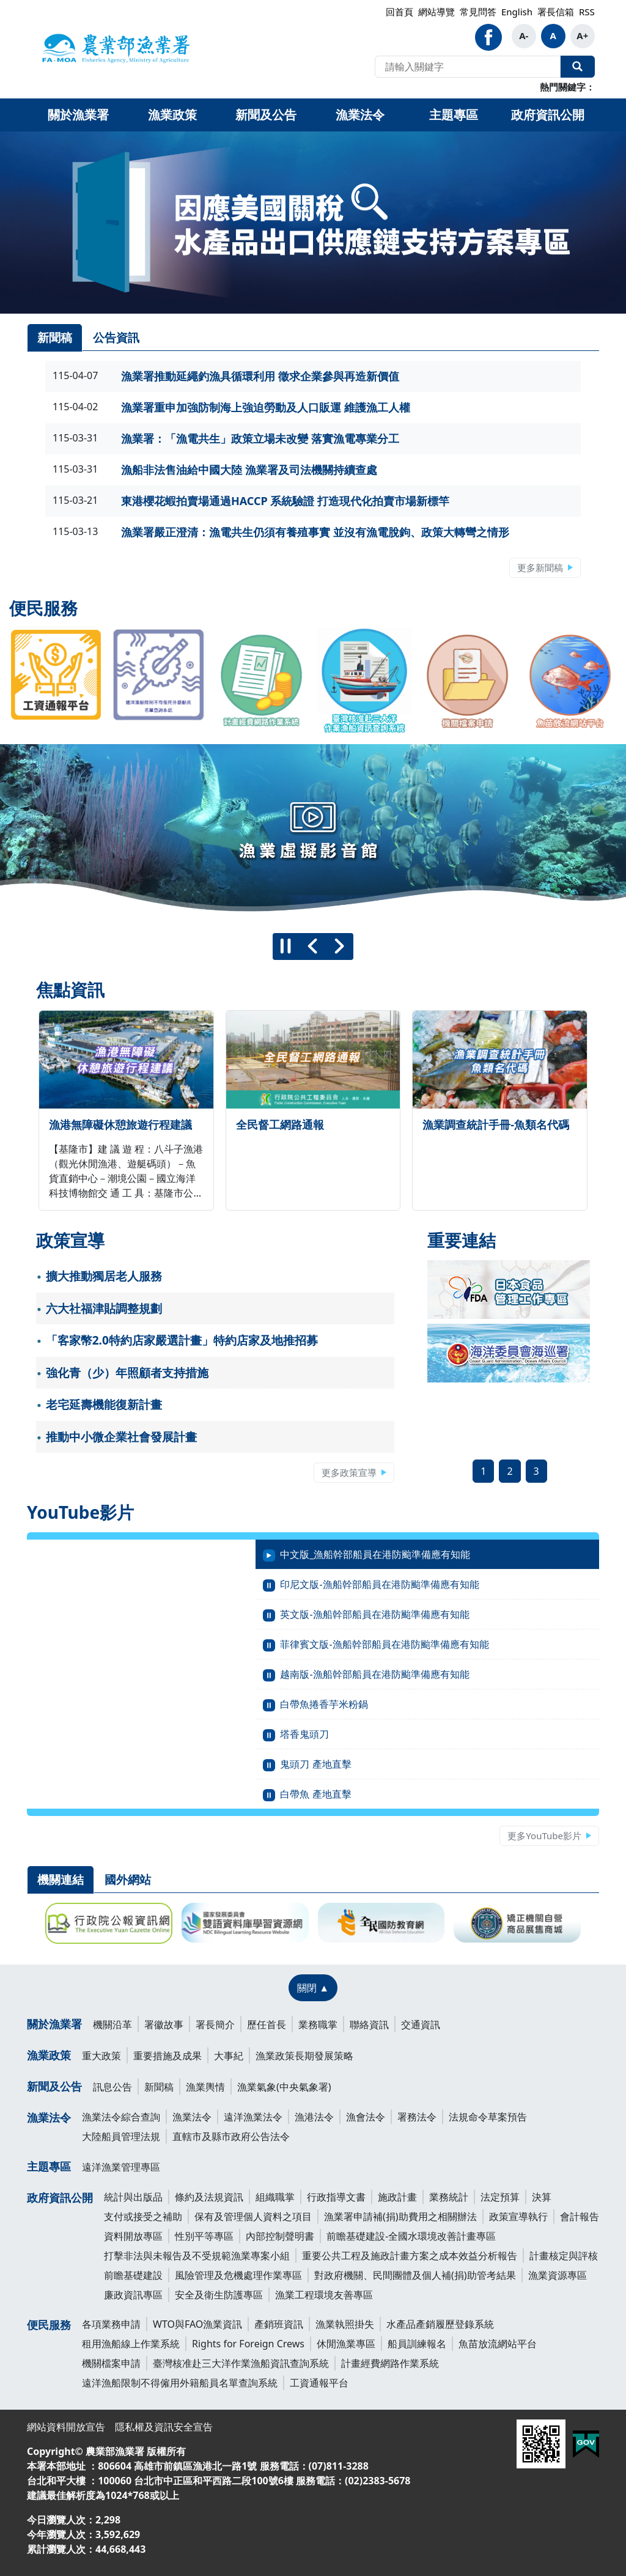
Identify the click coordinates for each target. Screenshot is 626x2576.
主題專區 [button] (453, 114)
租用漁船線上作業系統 (131, 2343)
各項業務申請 (111, 2324)
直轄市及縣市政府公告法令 (231, 2136)
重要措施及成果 (167, 2055)
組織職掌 (275, 2197)
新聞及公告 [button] (265, 114)
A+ (582, 35)
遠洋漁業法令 (253, 2117)
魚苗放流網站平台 (497, 2343)
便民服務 (49, 2324)
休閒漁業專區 (346, 2343)
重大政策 (101, 2055)
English (516, 12)
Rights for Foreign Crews (248, 2343)
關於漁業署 (54, 2024)
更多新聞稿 (540, 567)
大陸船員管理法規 (121, 2136)
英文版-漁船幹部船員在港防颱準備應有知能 (374, 1614)
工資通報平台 (319, 2383)
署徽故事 (163, 2024)
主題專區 (49, 2166)
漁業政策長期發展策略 (304, 2055)
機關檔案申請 (111, 2363)
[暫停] (286, 946)
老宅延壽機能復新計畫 (104, 1404)
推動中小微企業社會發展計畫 (121, 1437)
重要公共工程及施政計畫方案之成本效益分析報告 (409, 2255)
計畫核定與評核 (563, 2255)
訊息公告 (112, 2087)
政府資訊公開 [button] (547, 114)
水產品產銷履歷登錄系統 (440, 2324)
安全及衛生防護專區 (219, 2294)
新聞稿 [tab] (54, 337)
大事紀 (228, 2055)
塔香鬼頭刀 (304, 1734)
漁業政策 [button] (172, 114)
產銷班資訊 (278, 2324)
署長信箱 (555, 12)
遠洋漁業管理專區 (121, 2167)
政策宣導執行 (518, 2216)
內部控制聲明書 (280, 2236)
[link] (313, 222)
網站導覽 (436, 12)
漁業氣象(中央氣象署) (284, 2087)
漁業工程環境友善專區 (324, 2294)
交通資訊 (420, 2024)
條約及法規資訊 (209, 2197)
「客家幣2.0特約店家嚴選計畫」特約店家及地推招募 (182, 1340)
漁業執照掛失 (344, 2324)
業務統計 (448, 2197)
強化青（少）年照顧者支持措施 (127, 1373)
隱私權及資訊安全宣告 (164, 2427)
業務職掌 (317, 2024)
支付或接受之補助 (143, 2216)
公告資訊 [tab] (116, 337)
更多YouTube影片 (544, 1835)
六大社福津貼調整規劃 (104, 1308)
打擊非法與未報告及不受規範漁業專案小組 (197, 2255)
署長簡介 (215, 2024)
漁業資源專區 (557, 2275)
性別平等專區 (204, 2236)
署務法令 (416, 2117)
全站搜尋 (578, 67)
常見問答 (478, 12)
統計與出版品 (133, 2197)
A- (523, 35)
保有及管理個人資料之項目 (253, 2216)
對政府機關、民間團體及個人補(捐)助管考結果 (415, 2275)
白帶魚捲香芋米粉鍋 (324, 1704)
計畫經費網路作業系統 (390, 2363)
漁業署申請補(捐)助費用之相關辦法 (400, 2216)
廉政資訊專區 (133, 2294)
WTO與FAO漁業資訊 (197, 2324)
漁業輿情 (205, 2087)
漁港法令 (314, 2117)
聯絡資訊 (369, 2024)
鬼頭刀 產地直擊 (315, 1764)
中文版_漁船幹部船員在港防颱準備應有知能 (375, 1554)
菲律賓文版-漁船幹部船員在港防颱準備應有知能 (384, 1644)
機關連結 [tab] (60, 1880)
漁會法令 (365, 2117)
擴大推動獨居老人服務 (104, 1276)
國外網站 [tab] (128, 1880)
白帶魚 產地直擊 (315, 1794)
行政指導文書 (336, 2197)
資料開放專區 (133, 2236)
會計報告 (579, 2216)
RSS (587, 12)
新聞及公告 (54, 2086)
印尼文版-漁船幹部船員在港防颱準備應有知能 (379, 1584)
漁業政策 (49, 2055)
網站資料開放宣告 (66, 2427)
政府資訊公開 (60, 2197)
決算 (541, 2197)
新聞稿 (159, 2087)
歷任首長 (266, 2024)
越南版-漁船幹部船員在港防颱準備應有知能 (374, 1674)
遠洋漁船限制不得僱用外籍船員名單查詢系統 (180, 2383)
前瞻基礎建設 (133, 2275)
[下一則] (339, 946)
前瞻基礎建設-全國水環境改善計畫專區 (411, 2236)
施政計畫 (397, 2197)
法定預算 (500, 2197)
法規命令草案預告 (488, 2117)
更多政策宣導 (349, 1472)
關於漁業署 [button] (78, 114)
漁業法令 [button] (360, 114)
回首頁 (399, 12)
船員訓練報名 (417, 2343)
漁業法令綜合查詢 (121, 2117)
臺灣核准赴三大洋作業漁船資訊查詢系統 (241, 2363)
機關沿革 (112, 2024)
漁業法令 (49, 2117)
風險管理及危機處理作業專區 (238, 2275)
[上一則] (313, 946)
